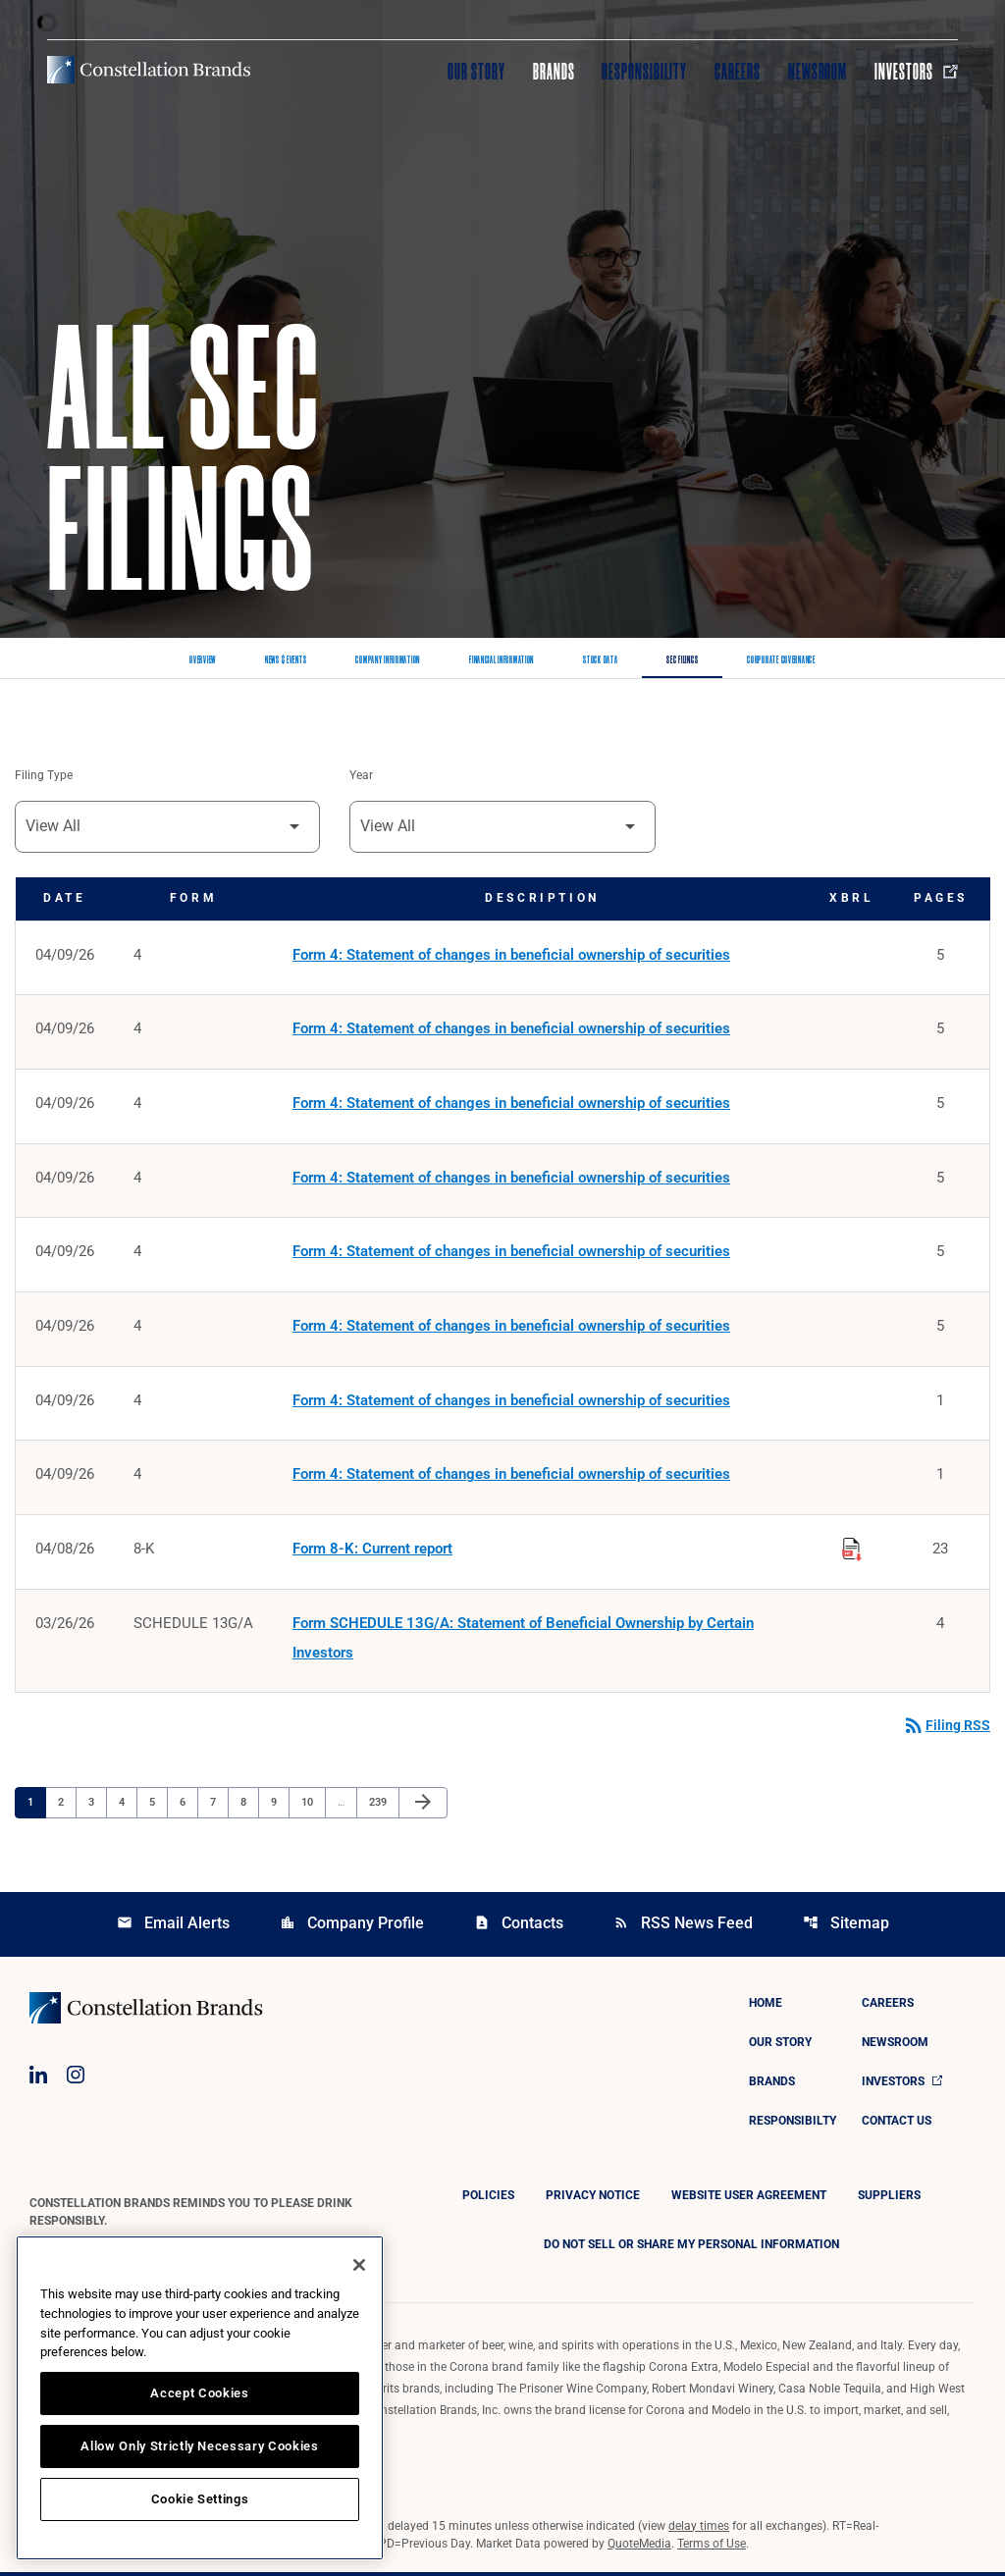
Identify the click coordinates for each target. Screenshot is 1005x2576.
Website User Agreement (748, 2199)
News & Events (285, 660)
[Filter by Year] (502, 827)
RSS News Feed (683, 1927)
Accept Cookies (199, 2393)
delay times (698, 2530)
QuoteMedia (639, 2547)
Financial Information (501, 660)
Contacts (518, 1927)
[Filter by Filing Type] (167, 827)
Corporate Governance (781, 660)
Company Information (387, 660)
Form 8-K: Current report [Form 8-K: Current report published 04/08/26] (372, 1552)
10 (312, 1806)
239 (380, 1806)
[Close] (359, 2265)
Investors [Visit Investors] (916, 71)
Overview (202, 660)
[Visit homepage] (148, 69)
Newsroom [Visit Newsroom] (818, 71)
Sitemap (846, 1927)
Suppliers (889, 2199)
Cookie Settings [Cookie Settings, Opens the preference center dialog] (200, 2499)
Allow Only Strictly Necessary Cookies (199, 2446)
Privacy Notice (593, 2199)
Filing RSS (946, 1730)
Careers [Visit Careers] (737, 71)
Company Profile (352, 1927)
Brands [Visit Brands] (554, 71)
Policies (488, 2199)
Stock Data (600, 660)
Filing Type (44, 776)
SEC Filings (682, 660)
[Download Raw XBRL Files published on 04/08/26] (852, 1549)
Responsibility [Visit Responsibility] (644, 71)
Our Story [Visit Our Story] (476, 71)
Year (361, 776)
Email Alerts (173, 1927)
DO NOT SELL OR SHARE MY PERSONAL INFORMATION (691, 2248)
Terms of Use (711, 2547)
